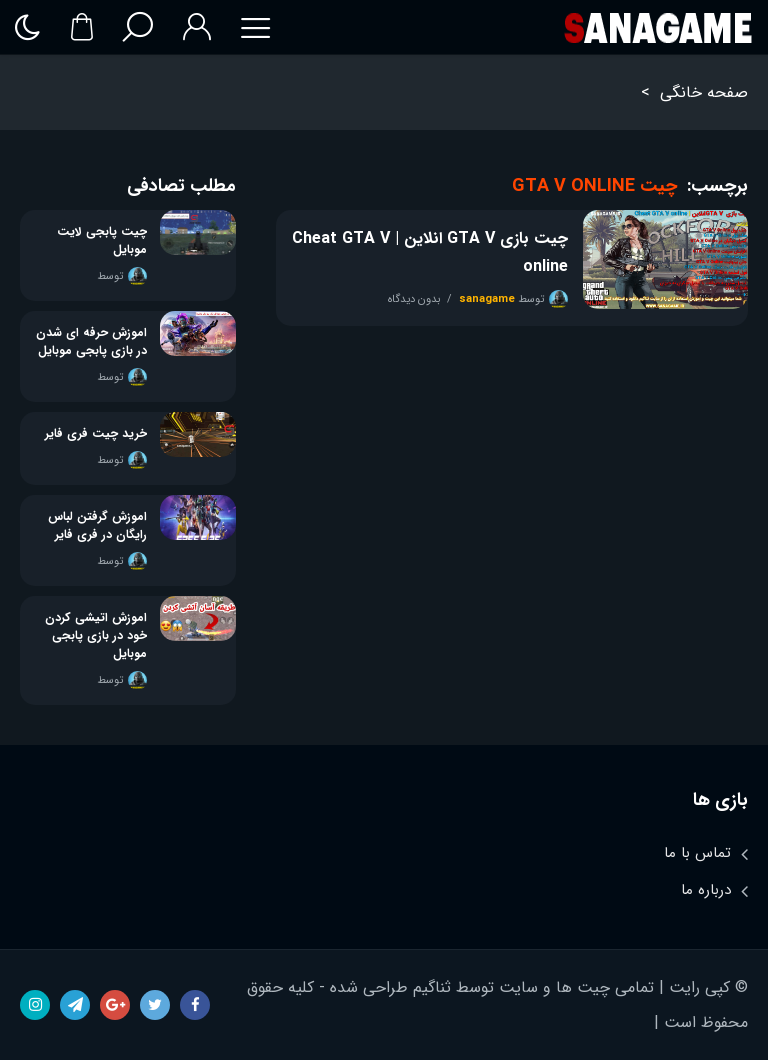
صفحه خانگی (704, 92)
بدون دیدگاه (414, 299)
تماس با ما (697, 853)
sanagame (487, 299)
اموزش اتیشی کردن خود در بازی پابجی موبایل (96, 636)
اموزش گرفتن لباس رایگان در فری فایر (97, 526)
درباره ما (706, 890)
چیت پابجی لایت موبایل (102, 241)
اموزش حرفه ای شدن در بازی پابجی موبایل (91, 342)
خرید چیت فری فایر (96, 434)
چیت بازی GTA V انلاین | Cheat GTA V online (430, 252)
